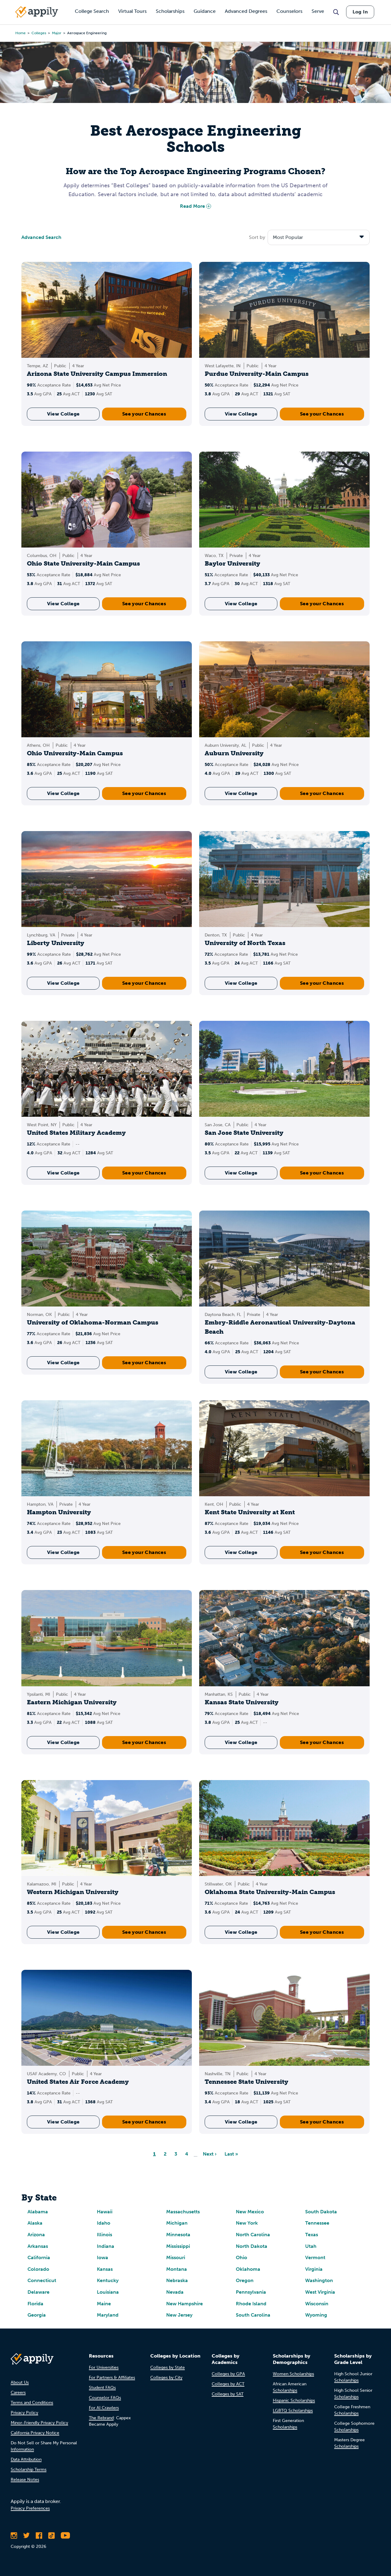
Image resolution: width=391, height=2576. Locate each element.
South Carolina (253, 2315)
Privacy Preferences (30, 2508)
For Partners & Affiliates (112, 2377)
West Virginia (320, 2292)
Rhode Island (251, 2304)
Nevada (175, 2292)
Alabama (37, 2212)
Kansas (105, 2269)
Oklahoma (248, 2269)
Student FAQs (102, 2387)
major (56, 33)
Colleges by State (167, 2367)
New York (247, 2223)
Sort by (257, 237)
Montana (176, 2269)
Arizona (36, 2234)
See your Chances (144, 414)
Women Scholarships (293, 2373)
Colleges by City (166, 2377)
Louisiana (108, 2292)
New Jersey (179, 2315)
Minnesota (178, 2234)
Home (20, 33)
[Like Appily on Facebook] (39, 2535)
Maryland (108, 2315)
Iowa (102, 2257)
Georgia (36, 2315)
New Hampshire (184, 2304)
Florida (35, 2304)
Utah (310, 2246)
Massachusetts (183, 2212)
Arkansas (37, 2246)
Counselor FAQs (105, 2397)
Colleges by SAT (227, 2394)
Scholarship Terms (28, 2469)
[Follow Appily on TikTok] (51, 2535)
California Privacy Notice (35, 2432)
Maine (104, 2304)
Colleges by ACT (228, 2384)
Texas (311, 2234)
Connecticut (41, 2280)
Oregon (245, 2280)
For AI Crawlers (104, 2407)
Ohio (241, 2257)
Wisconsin (316, 2304)
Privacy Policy (24, 2412)
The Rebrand (101, 2417)
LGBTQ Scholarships (293, 2410)
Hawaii (104, 2212)
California (38, 2257)
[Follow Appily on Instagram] (14, 2535)
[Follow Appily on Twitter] (26, 2535)
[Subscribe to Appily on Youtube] (65, 2535)
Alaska (34, 2223)
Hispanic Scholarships (294, 2400)
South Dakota (321, 2212)
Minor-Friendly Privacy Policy (39, 2422)
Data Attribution (26, 2459)
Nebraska (177, 2280)
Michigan (177, 2223)
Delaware (38, 2292)
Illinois (104, 2234)
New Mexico (250, 2212)
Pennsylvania (251, 2292)
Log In (360, 12)
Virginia (314, 2269)
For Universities (104, 2367)
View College (63, 414)
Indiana (105, 2246)
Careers (18, 2392)
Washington (319, 2280)
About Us (20, 2382)
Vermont (315, 2257)
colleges (38, 33)
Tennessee (317, 2223)
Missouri (175, 2257)
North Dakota (251, 2246)
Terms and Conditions (32, 2402)
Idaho (103, 2223)
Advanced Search (41, 237)
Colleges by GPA (228, 2373)
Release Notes (25, 2479)
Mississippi (178, 2246)
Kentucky (108, 2280)
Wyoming (316, 2315)
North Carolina (253, 2234)
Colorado (38, 2269)
